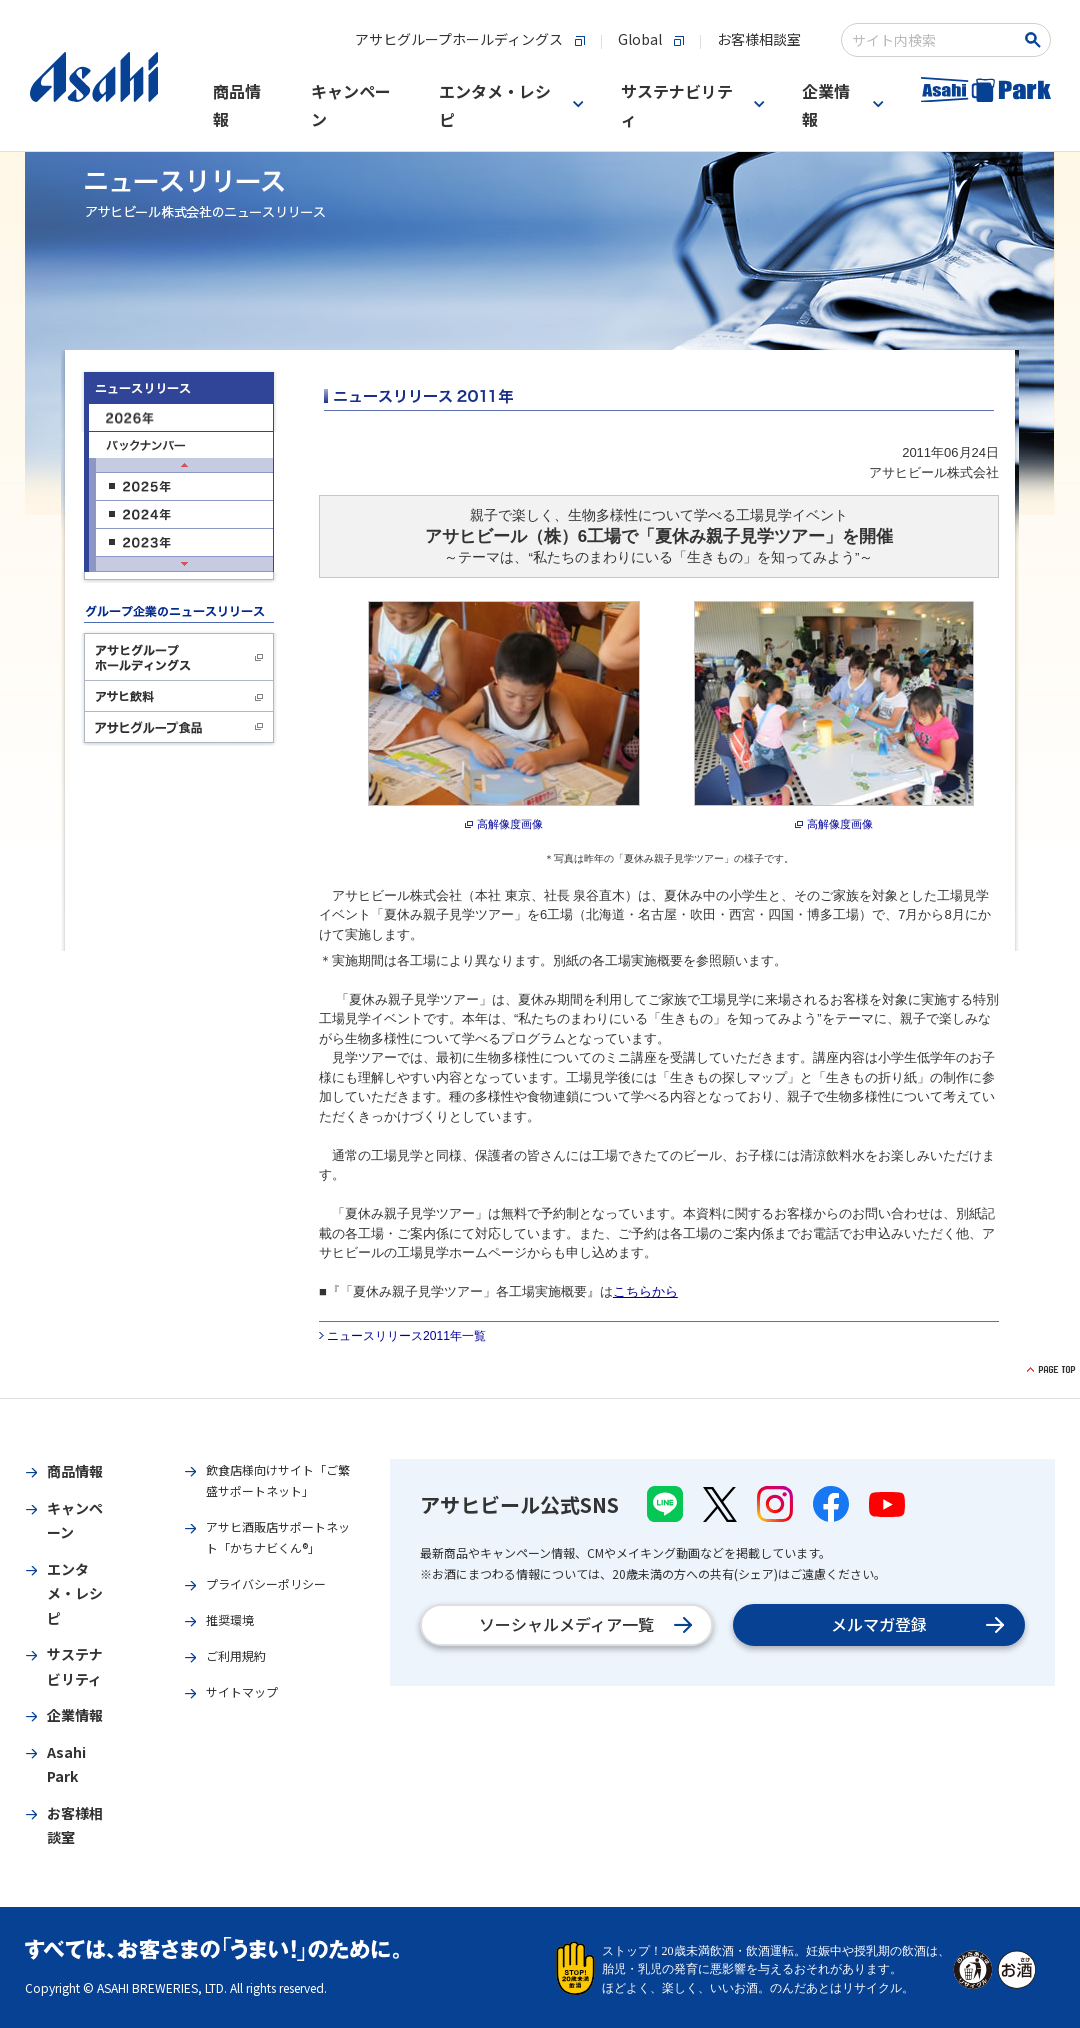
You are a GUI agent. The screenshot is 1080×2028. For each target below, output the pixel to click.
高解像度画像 (510, 824)
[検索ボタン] (1035, 40)
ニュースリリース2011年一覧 (406, 1336)
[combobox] (931, 40)
